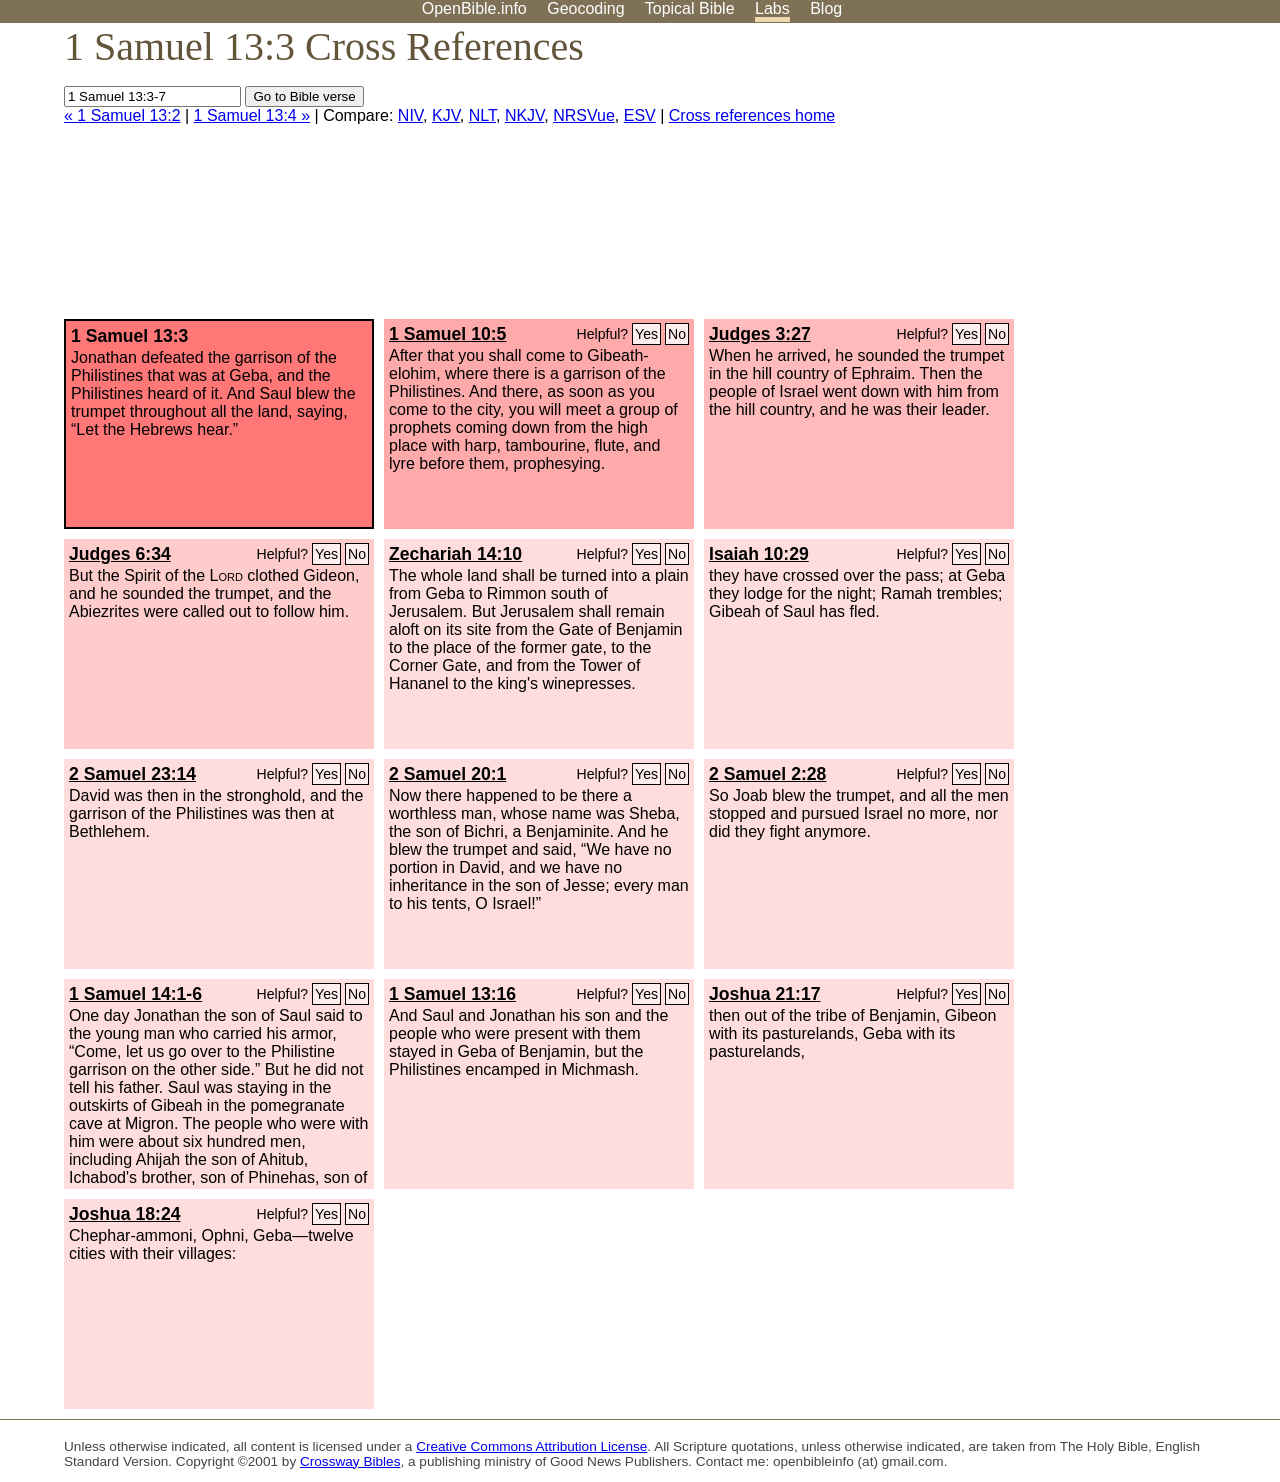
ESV (640, 115)
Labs (772, 8)
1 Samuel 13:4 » (252, 115)
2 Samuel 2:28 (767, 774)
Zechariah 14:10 (455, 554)
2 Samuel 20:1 (447, 774)
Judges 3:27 (760, 334)
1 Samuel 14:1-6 (135, 994)
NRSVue (584, 115)
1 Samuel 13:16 (452, 994)
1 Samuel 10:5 (447, 334)
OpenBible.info (474, 8)
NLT (482, 115)
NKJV (524, 115)
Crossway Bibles (350, 1461)
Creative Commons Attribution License (531, 1446)
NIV (410, 115)
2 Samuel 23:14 (132, 774)
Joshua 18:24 (124, 1214)
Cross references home (752, 115)
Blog (826, 8)
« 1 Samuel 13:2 (122, 115)
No (677, 334)
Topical (690, 8)
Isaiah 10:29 (759, 554)
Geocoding (585, 8)
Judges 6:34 (120, 554)
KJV (446, 115)
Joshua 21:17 (764, 994)
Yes (646, 334)
